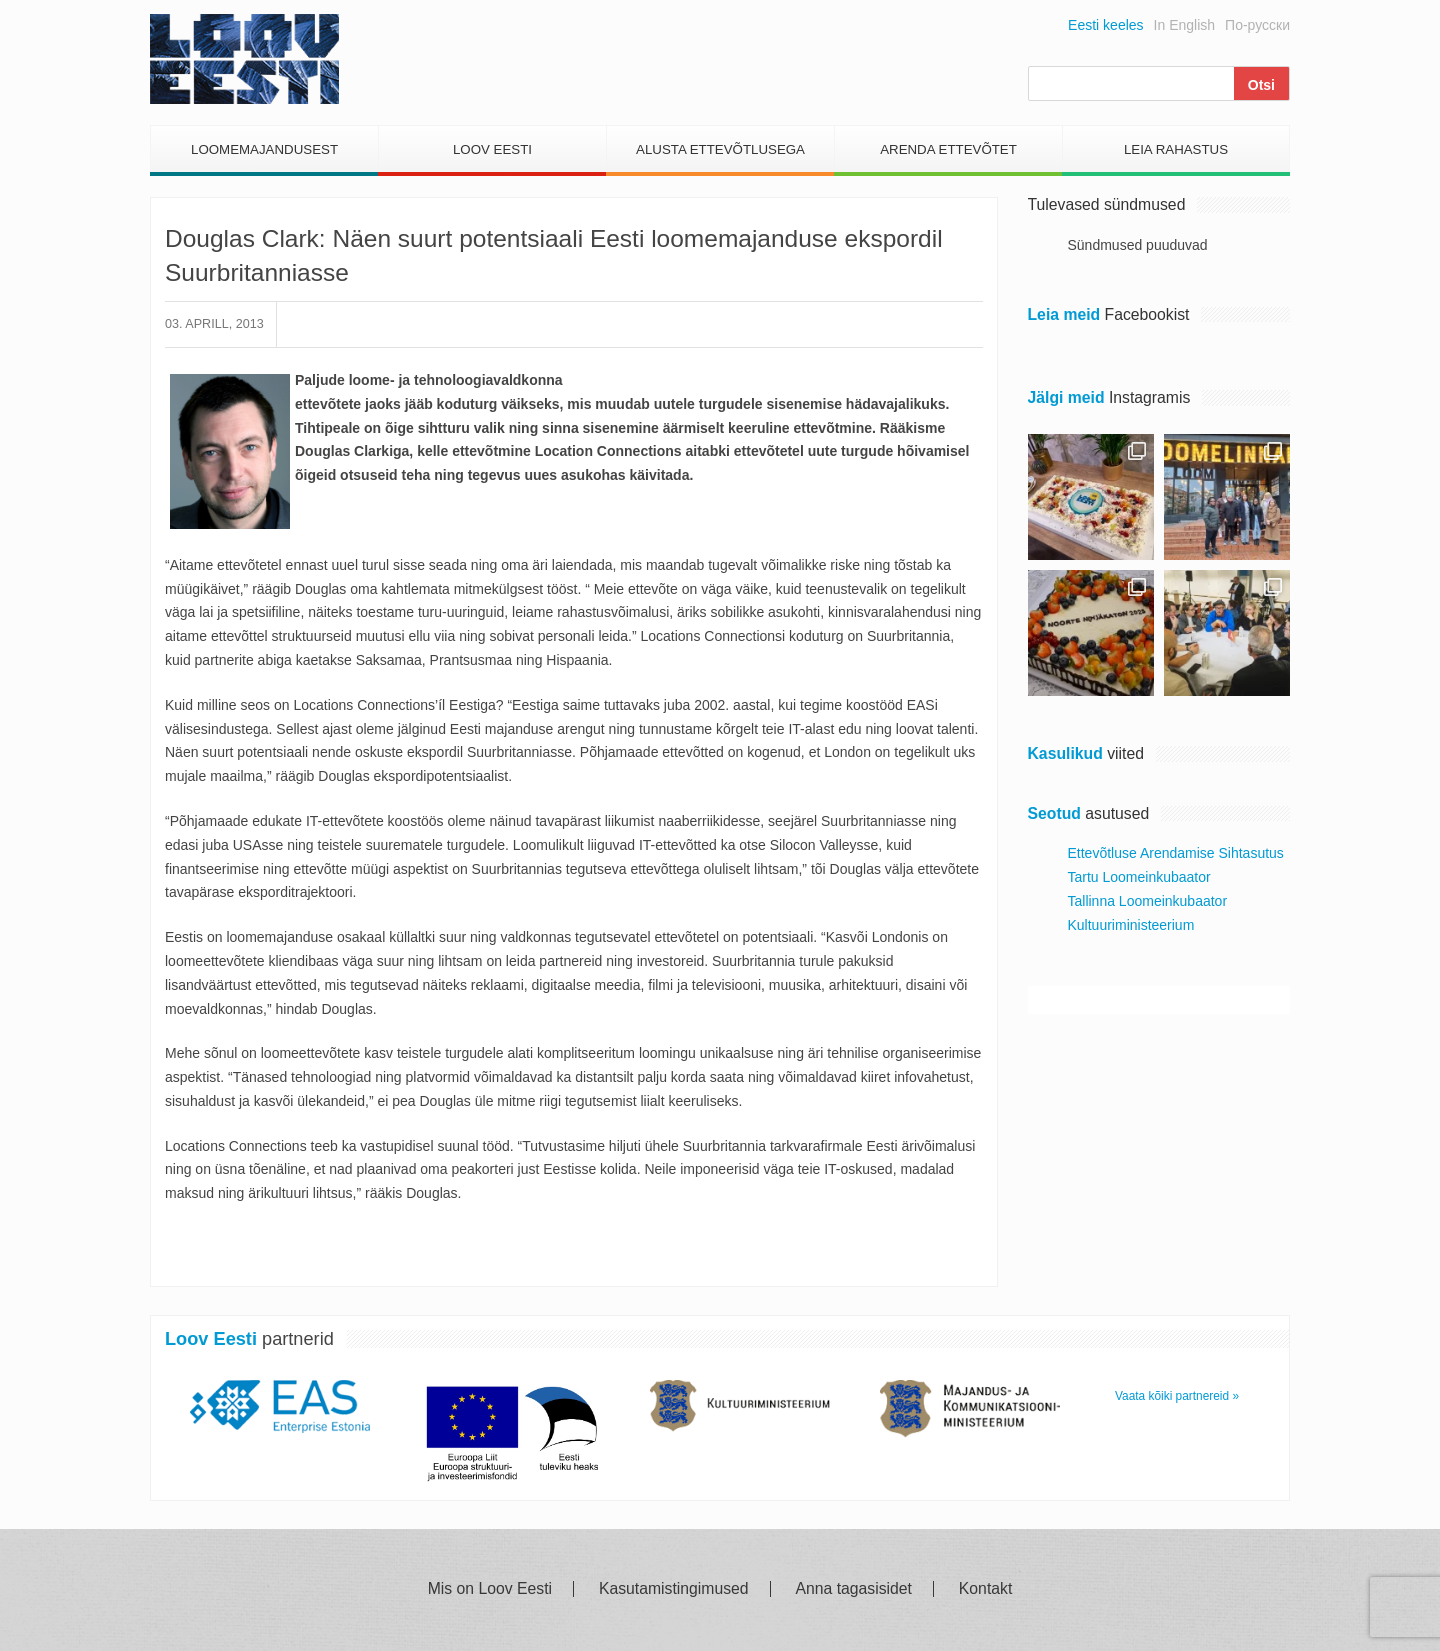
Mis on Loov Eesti (490, 1589)
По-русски (1257, 25)
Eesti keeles (1105, 25)
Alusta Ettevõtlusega (720, 149)
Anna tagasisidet (854, 1589)
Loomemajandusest (264, 149)
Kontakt (985, 1589)
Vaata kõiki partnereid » (1177, 1396)
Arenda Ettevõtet (948, 149)
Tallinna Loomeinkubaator (1148, 901)
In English (1184, 25)
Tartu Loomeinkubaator (1139, 877)
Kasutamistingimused (674, 1589)
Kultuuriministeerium (1131, 925)
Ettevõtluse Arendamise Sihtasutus (1176, 853)
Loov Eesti (492, 149)
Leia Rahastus (1176, 149)
